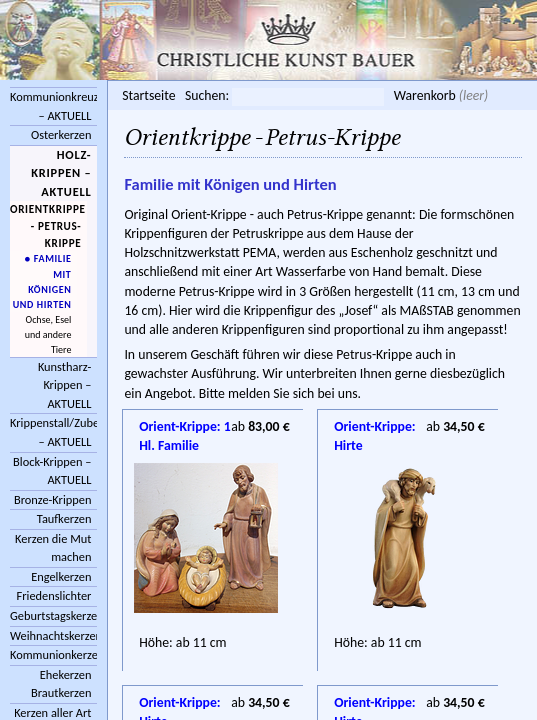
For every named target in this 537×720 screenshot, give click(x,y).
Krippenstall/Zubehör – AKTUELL (53, 432)
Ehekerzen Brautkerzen (61, 684)
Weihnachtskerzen (53, 635)
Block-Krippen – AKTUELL (52, 471)
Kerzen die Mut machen (53, 548)
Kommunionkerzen (53, 654)
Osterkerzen (61, 134)
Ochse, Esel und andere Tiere (48, 334)
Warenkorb (425, 95)
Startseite (148, 95)
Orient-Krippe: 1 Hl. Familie (185, 428)
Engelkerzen (61, 576)
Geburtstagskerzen (53, 615)
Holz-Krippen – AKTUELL (61, 173)
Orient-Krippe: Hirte (375, 428)
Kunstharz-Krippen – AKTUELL (65, 385)
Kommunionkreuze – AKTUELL (53, 106)
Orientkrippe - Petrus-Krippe (48, 225)
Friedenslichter (54, 595)
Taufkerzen (64, 518)
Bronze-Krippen (52, 499)
